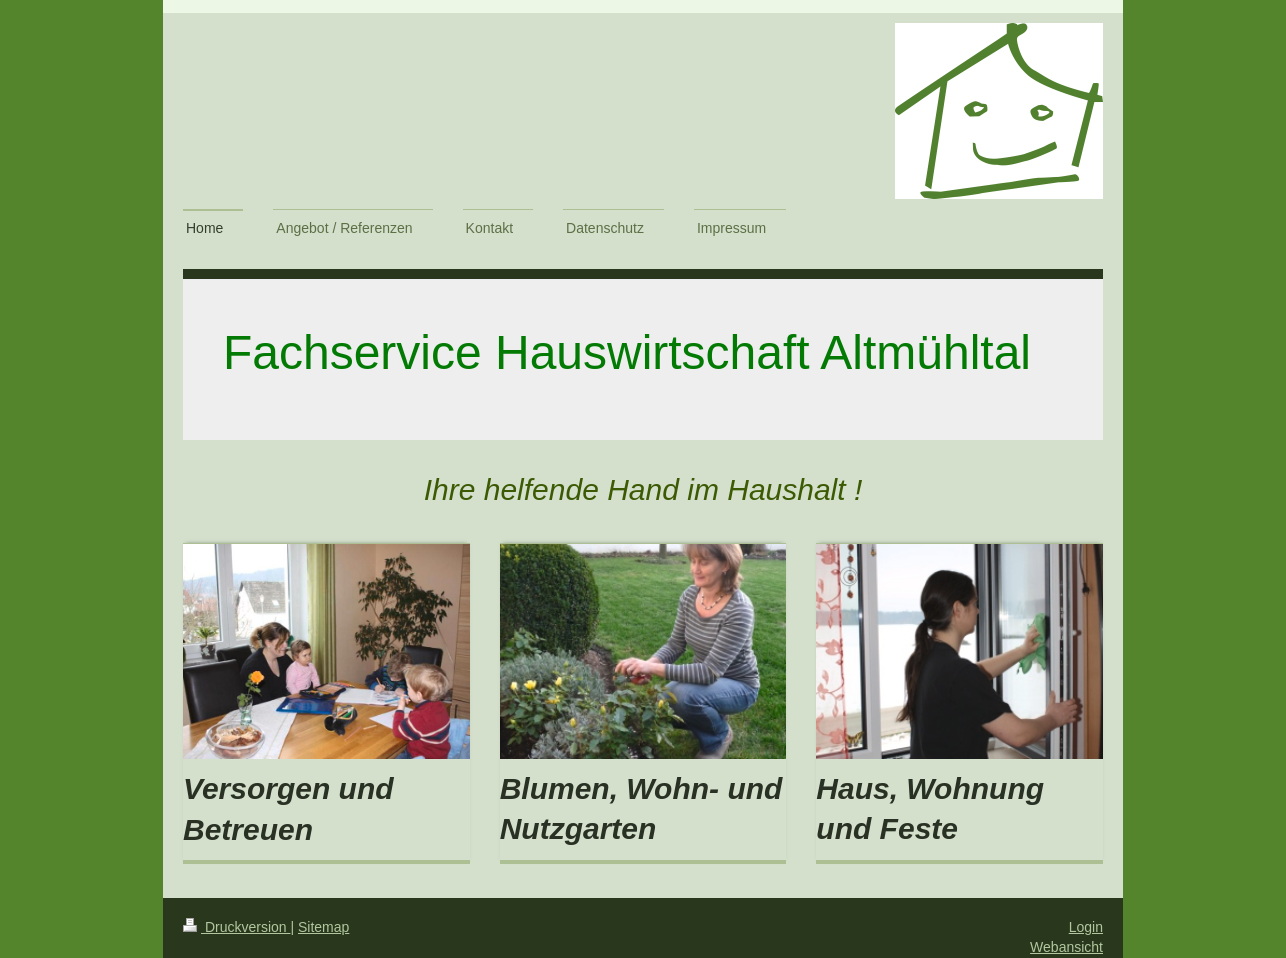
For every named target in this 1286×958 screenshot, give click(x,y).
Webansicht (1066, 947)
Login (1086, 927)
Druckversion (236, 927)
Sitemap (323, 927)
